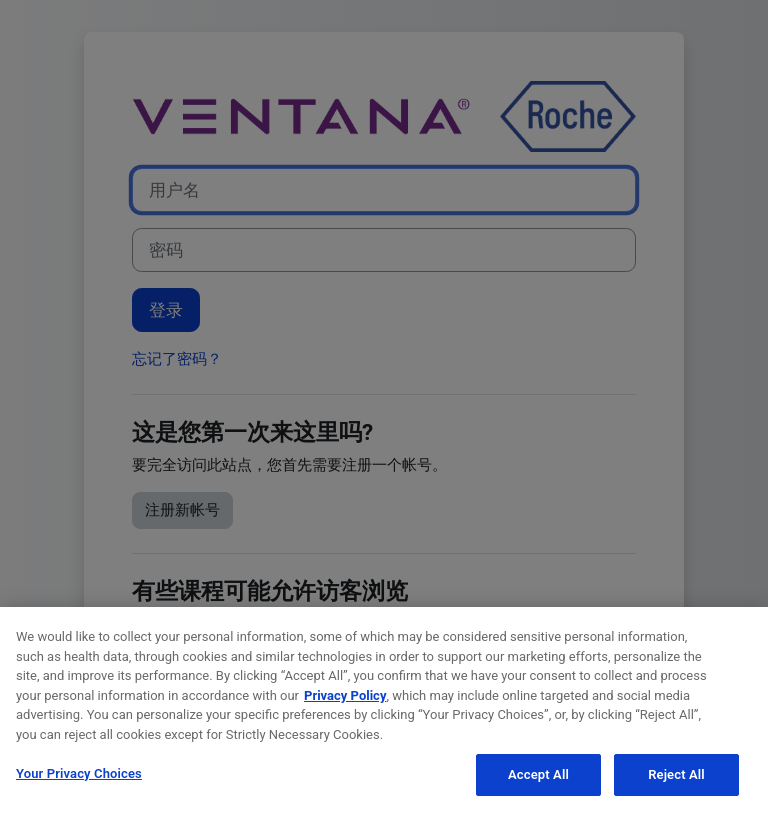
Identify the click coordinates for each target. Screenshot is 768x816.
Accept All (538, 776)
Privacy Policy (345, 697)
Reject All (676, 776)
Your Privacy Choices (79, 775)
